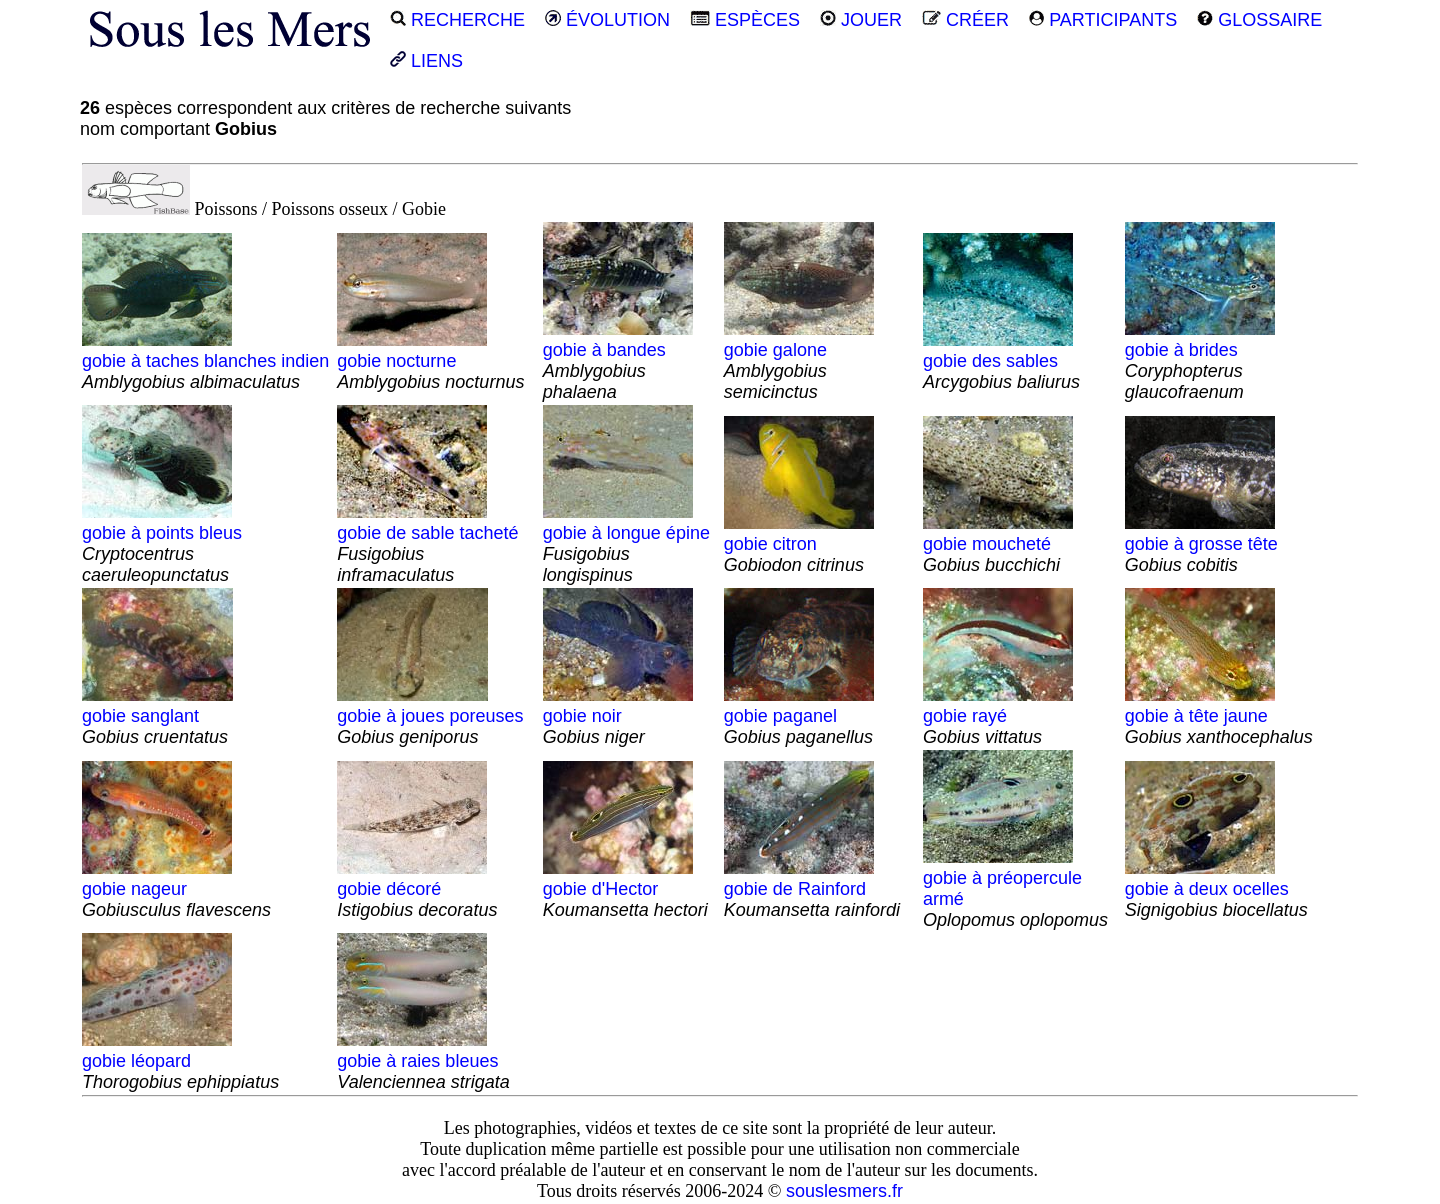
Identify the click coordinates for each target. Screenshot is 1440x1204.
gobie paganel (799, 716)
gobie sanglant (157, 716)
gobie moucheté (998, 544)
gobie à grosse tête (1201, 544)
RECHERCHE (457, 20)
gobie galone (799, 360)
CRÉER (965, 20)
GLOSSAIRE (1259, 20)
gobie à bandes (618, 360)
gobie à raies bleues (423, 1061)
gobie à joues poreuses (430, 716)
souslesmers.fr (844, 1191)
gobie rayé (998, 716)
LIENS (426, 61)
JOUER (861, 20)
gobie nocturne (430, 361)
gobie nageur (176, 889)
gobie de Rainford (812, 889)
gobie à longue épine (626, 543)
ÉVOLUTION (607, 20)
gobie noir (618, 716)
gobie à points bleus (162, 543)
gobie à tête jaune (1219, 716)
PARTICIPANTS (1103, 20)
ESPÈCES (745, 20)
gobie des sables (1001, 361)
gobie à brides (1200, 360)
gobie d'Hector (625, 889)
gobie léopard (180, 1061)
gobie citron (799, 544)
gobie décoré (417, 889)
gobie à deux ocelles (1216, 889)
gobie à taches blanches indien (205, 361)
